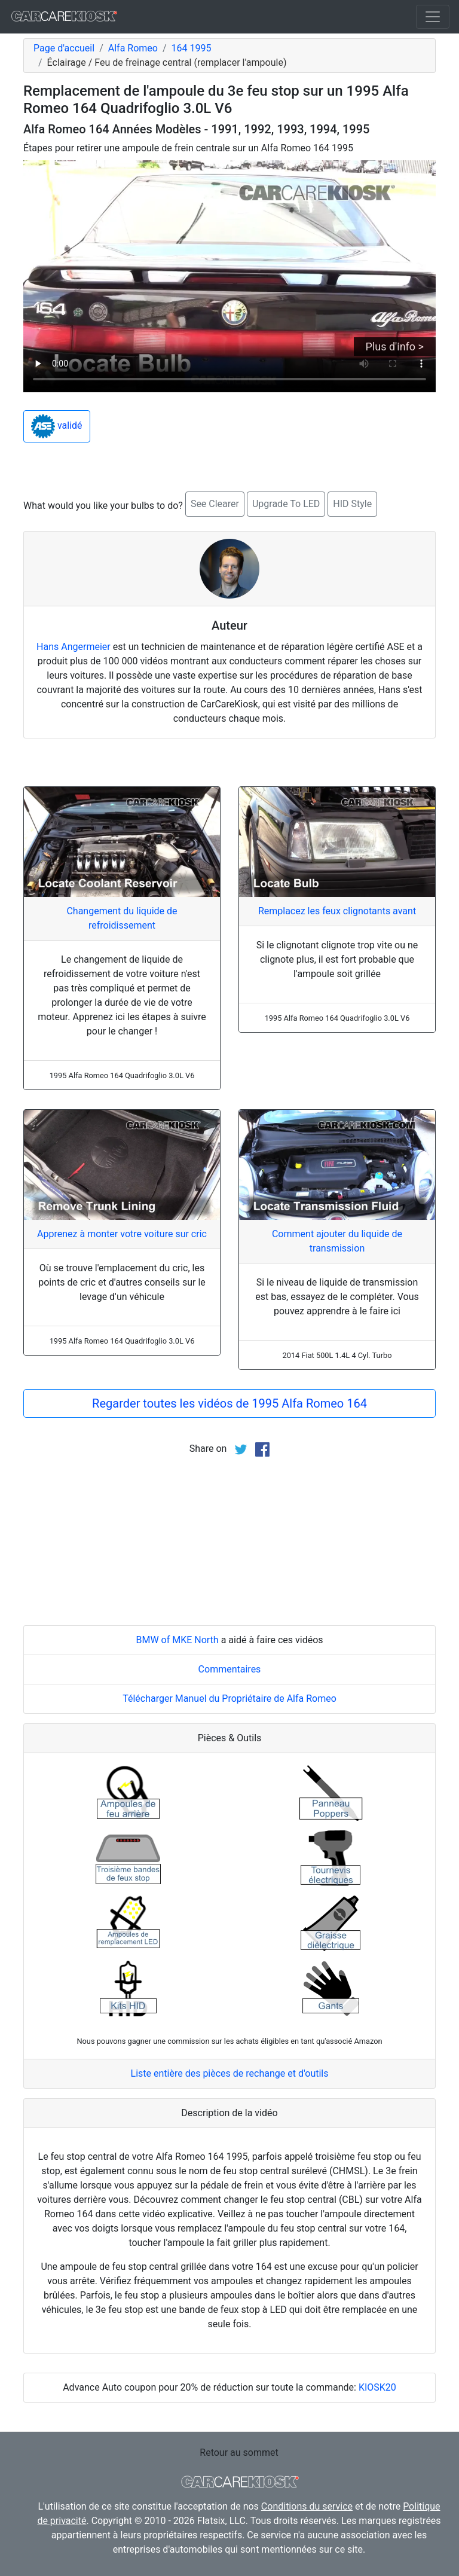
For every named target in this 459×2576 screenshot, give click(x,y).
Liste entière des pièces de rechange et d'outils (230, 2073)
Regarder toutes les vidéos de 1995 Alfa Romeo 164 (229, 1403)
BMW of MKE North (177, 1640)
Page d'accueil (63, 48)
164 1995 (192, 48)
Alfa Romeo (133, 48)
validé (56, 426)
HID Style (352, 503)
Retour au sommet (239, 2452)
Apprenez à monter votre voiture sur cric (122, 1234)
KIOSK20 (377, 2387)
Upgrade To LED (286, 503)
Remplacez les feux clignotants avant (337, 911)
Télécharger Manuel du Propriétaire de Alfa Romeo (229, 1698)
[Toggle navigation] (432, 17)
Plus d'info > (395, 346)
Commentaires (229, 1669)
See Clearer (215, 503)
